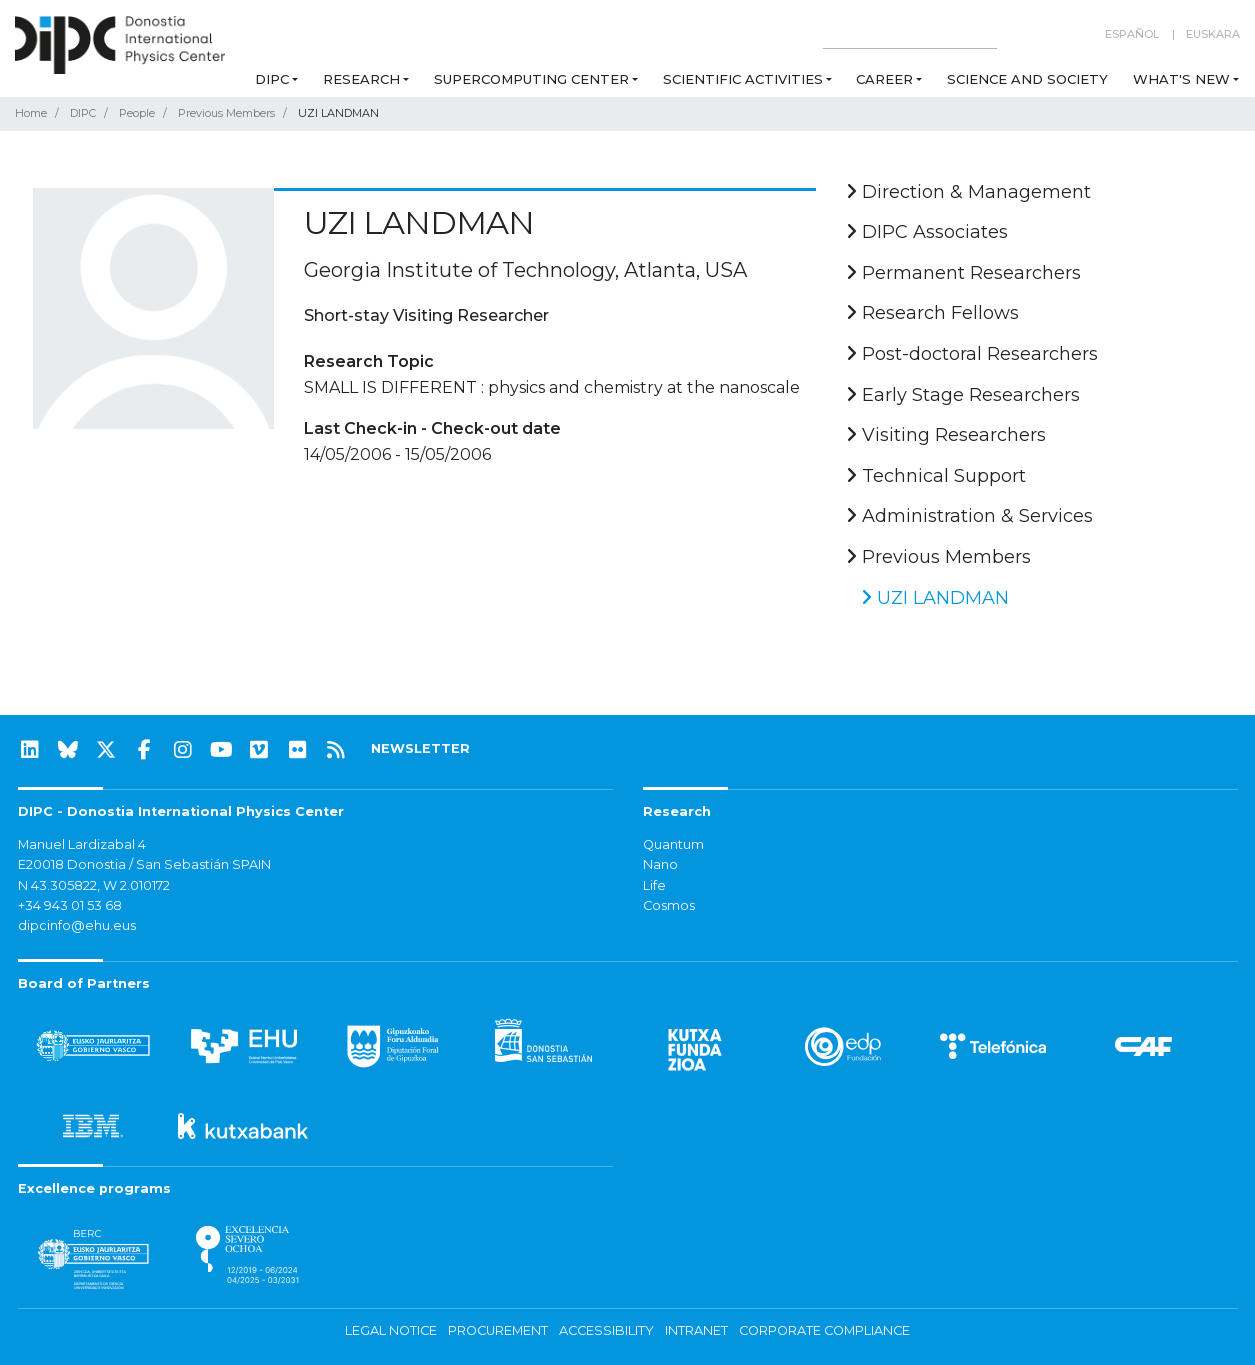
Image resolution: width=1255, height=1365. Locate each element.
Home (31, 113)
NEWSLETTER (420, 748)
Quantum (673, 844)
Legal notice (391, 1330)
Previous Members (226, 113)
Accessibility (606, 1330)
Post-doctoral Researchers (972, 354)
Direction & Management (968, 192)
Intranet (696, 1330)
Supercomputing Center (531, 79)
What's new (1181, 79)
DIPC (272, 79)
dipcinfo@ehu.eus (77, 925)
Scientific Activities (743, 79)
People (137, 113)
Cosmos (669, 905)
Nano (660, 864)
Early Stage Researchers (963, 395)
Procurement (498, 1330)
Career (884, 79)
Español (1132, 34)
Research (361, 79)
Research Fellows (932, 313)
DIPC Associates (927, 232)
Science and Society (1027, 79)
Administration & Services (969, 516)
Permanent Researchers (963, 273)
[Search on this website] (910, 34)
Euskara (1213, 34)
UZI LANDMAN (935, 598)
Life (654, 885)
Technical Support (936, 476)
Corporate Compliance (824, 1330)
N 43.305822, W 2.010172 (94, 885)
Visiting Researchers (946, 435)
